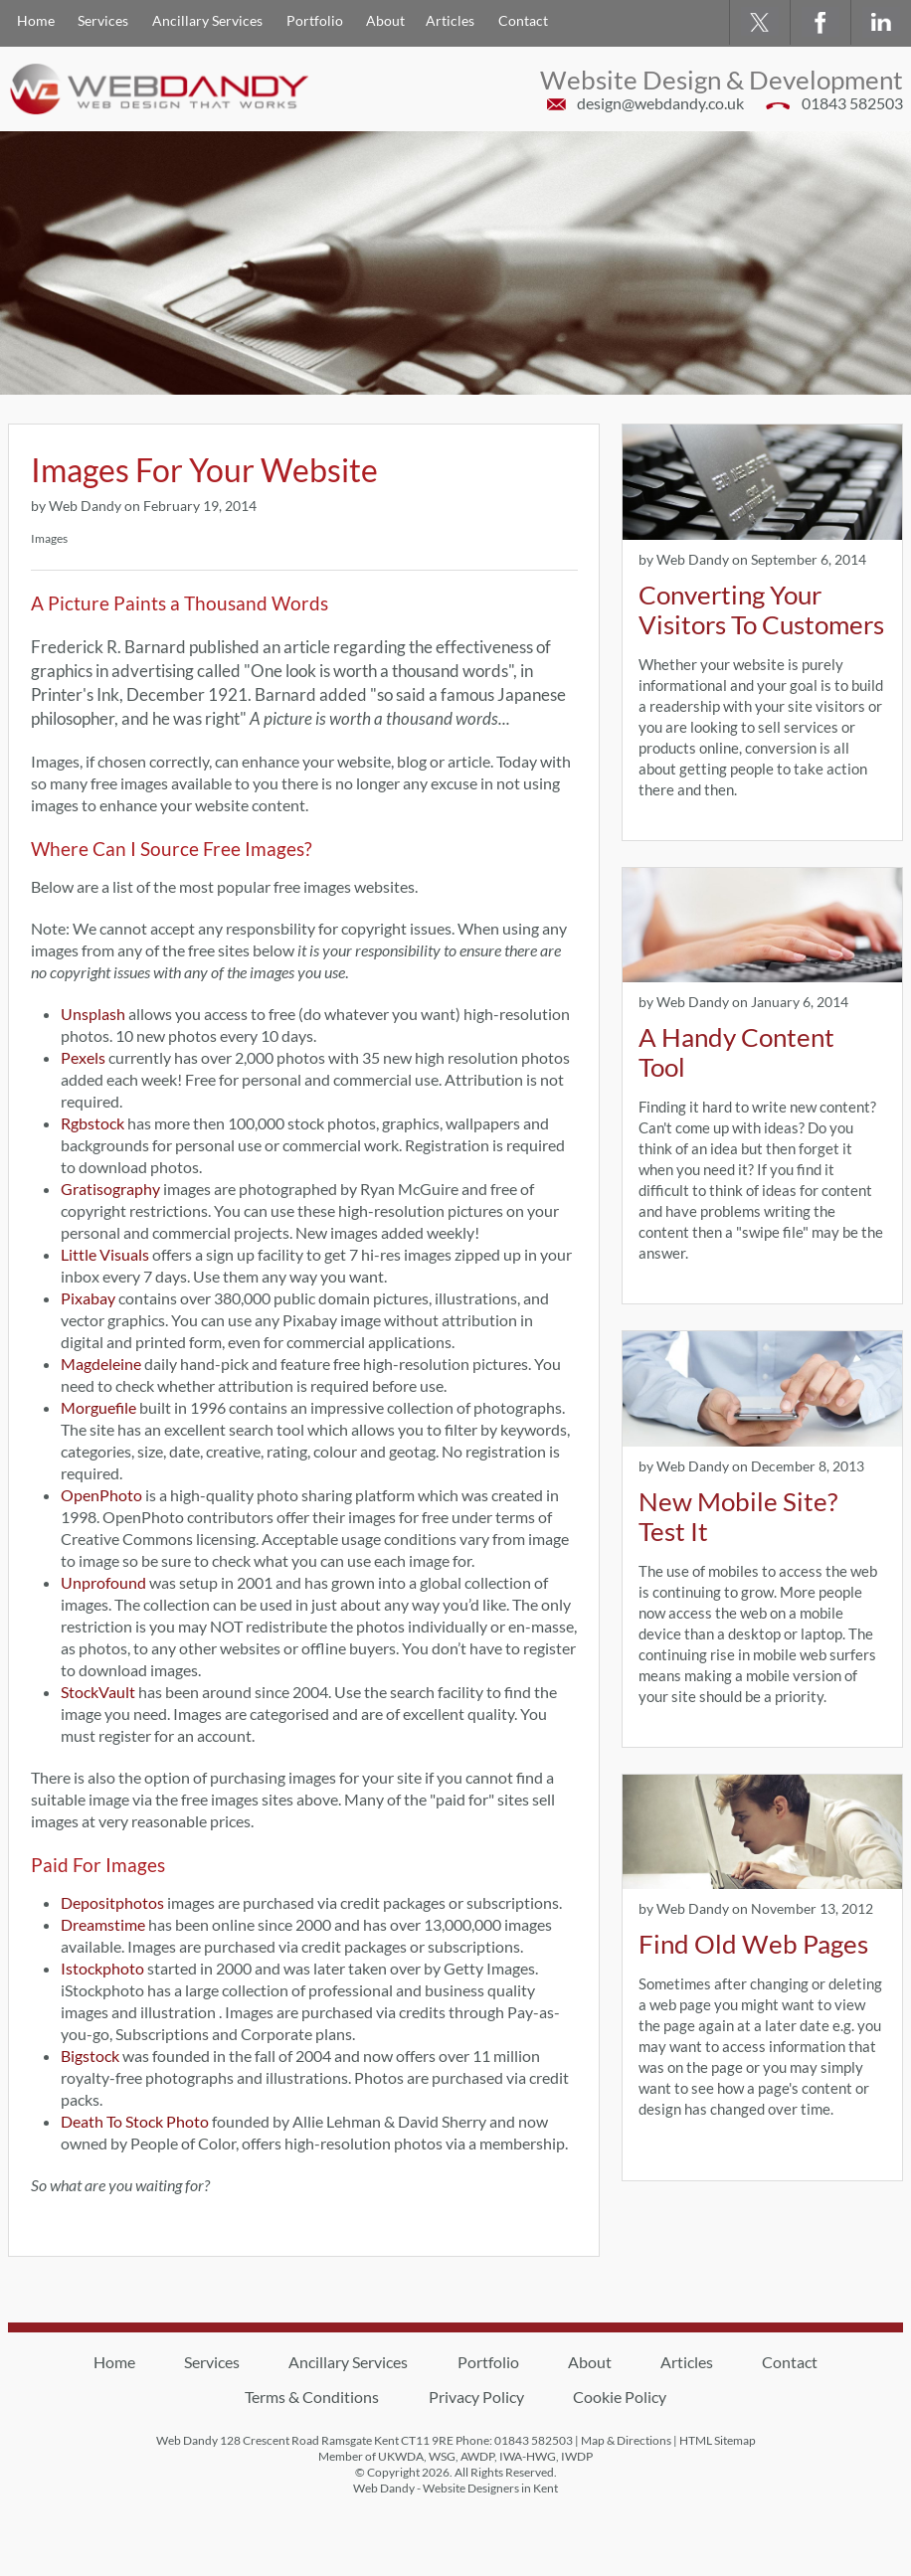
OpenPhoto (101, 1494)
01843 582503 (852, 102)
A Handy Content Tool (736, 1052)
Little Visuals (105, 1254)
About (385, 20)
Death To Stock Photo (135, 2121)
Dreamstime (103, 1924)
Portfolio (314, 20)
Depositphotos (112, 1902)
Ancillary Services (207, 20)
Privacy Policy (476, 2396)
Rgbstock (92, 1123)
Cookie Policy (619, 2396)
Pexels (83, 1057)
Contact (523, 20)
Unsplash (93, 1013)
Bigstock (90, 2055)
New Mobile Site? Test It (737, 1516)
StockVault (98, 1691)
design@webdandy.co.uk (660, 102)
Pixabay (88, 1297)
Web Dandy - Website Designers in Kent (455, 2488)
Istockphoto (102, 1968)
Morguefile (98, 1407)
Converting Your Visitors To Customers (761, 609)
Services (103, 20)
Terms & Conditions (312, 2396)
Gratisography (110, 1188)
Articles (450, 20)
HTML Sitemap (717, 2440)
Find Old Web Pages (753, 1944)
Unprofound (103, 1582)
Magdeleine (101, 1363)
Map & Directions (626, 2440)
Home (36, 20)
